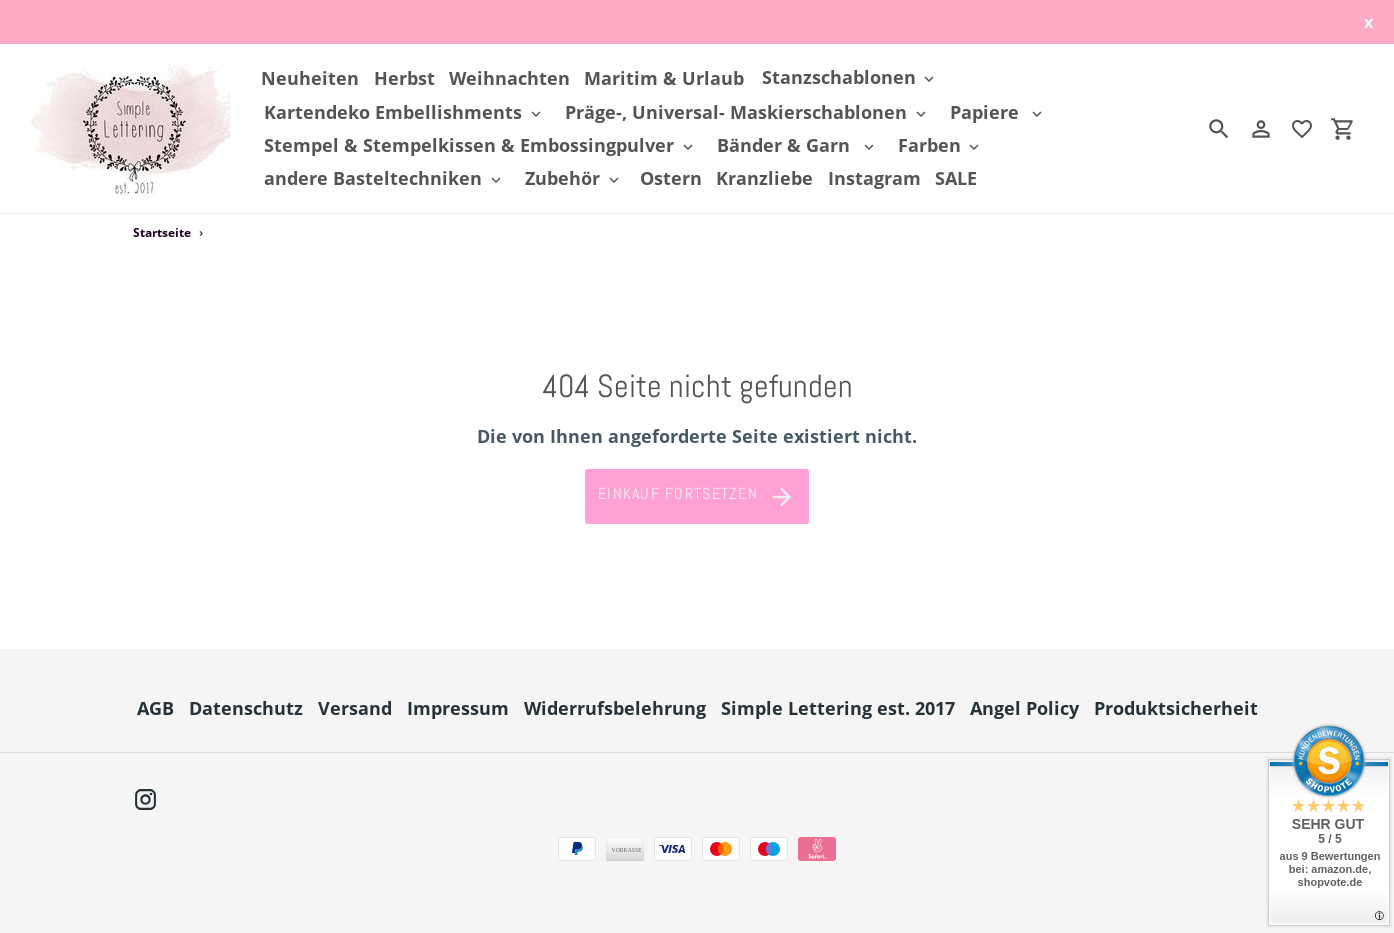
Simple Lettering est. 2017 (838, 708)
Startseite (162, 232)
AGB (155, 708)
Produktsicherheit (1176, 708)
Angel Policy (1024, 708)
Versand (355, 708)
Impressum (458, 708)
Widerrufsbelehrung (615, 708)
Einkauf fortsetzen (697, 497)
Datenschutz (246, 708)
